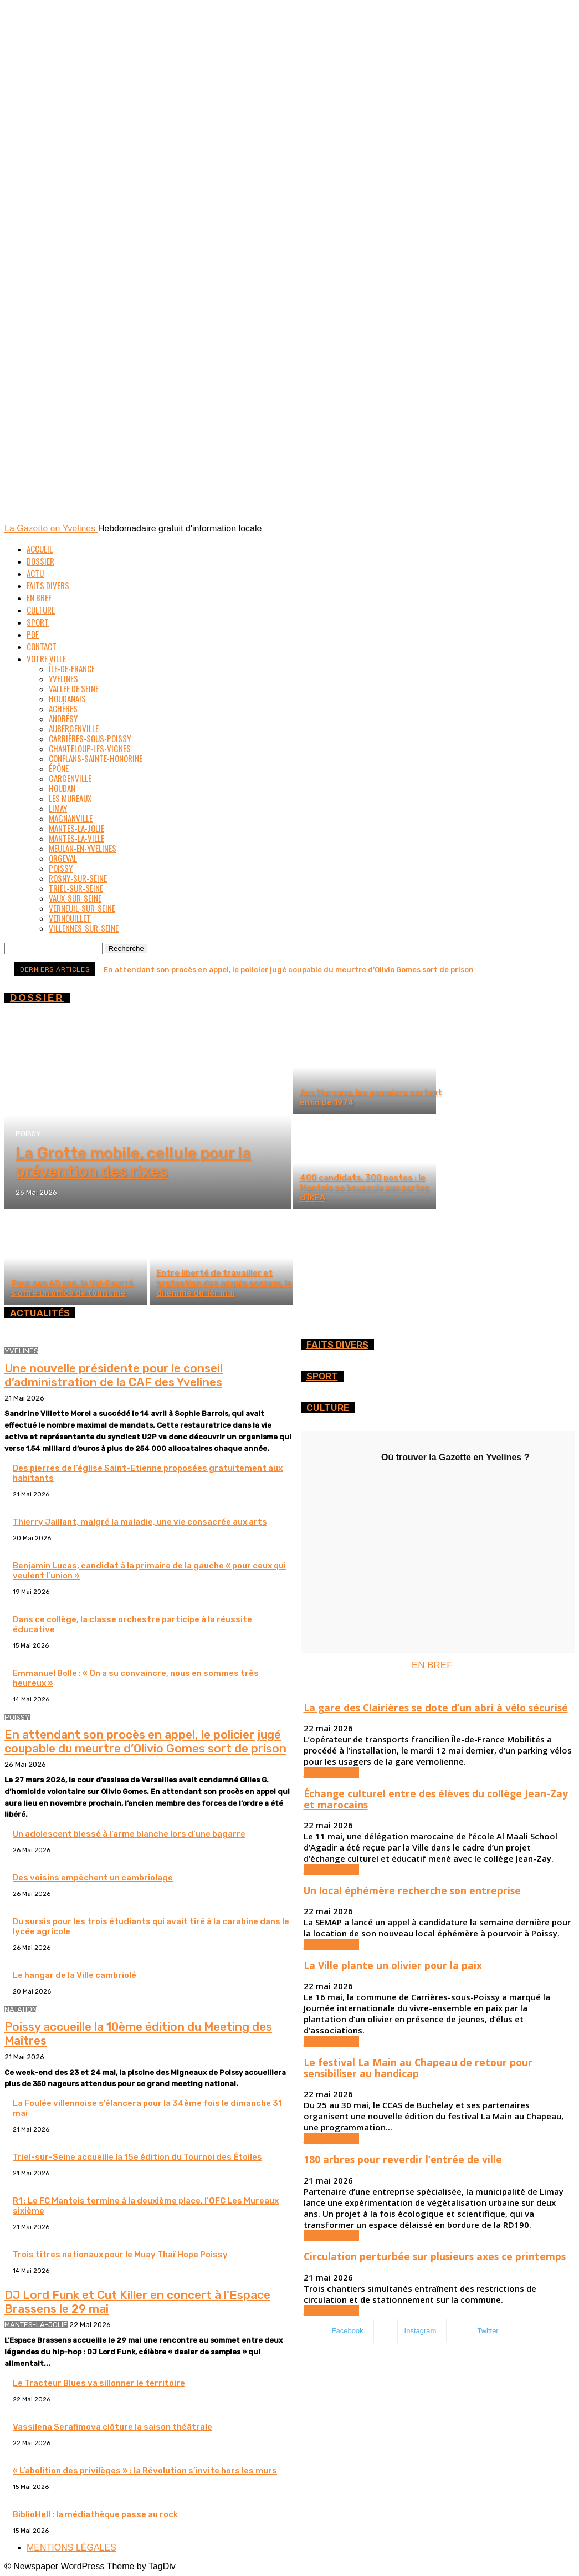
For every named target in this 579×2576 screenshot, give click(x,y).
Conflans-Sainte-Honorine (95, 758)
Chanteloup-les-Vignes (90, 748)
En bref (39, 597)
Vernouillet (70, 918)
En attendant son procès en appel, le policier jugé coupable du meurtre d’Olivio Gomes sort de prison (289, 969)
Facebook (347, 2331)
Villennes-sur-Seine (84, 928)
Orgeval (63, 858)
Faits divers (48, 585)
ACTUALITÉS (40, 1312)
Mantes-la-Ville (76, 838)
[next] (564, 969)
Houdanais (67, 698)
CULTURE (327, 1407)
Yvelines (63, 678)
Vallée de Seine (74, 688)
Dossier (40, 561)
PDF (33, 634)
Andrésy (63, 718)
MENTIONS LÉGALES (71, 2547)
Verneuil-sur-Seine (82, 908)
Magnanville (71, 818)
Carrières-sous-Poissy (90, 738)
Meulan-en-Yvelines (82, 848)
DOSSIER (37, 998)
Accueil (40, 549)
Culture (41, 610)
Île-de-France (72, 668)
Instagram (420, 2331)
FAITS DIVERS (337, 1344)
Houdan (62, 788)
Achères (63, 708)
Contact (42, 646)
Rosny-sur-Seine (78, 878)
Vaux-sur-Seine (75, 898)
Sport (38, 622)
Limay (58, 808)
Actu (35, 573)
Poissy (61, 868)
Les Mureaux (70, 798)
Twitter (487, 2331)
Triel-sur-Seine (76, 888)
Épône (59, 768)
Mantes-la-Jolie (76, 828)
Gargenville (70, 778)
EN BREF (432, 1665)
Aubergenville (74, 728)
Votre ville (46, 658)
